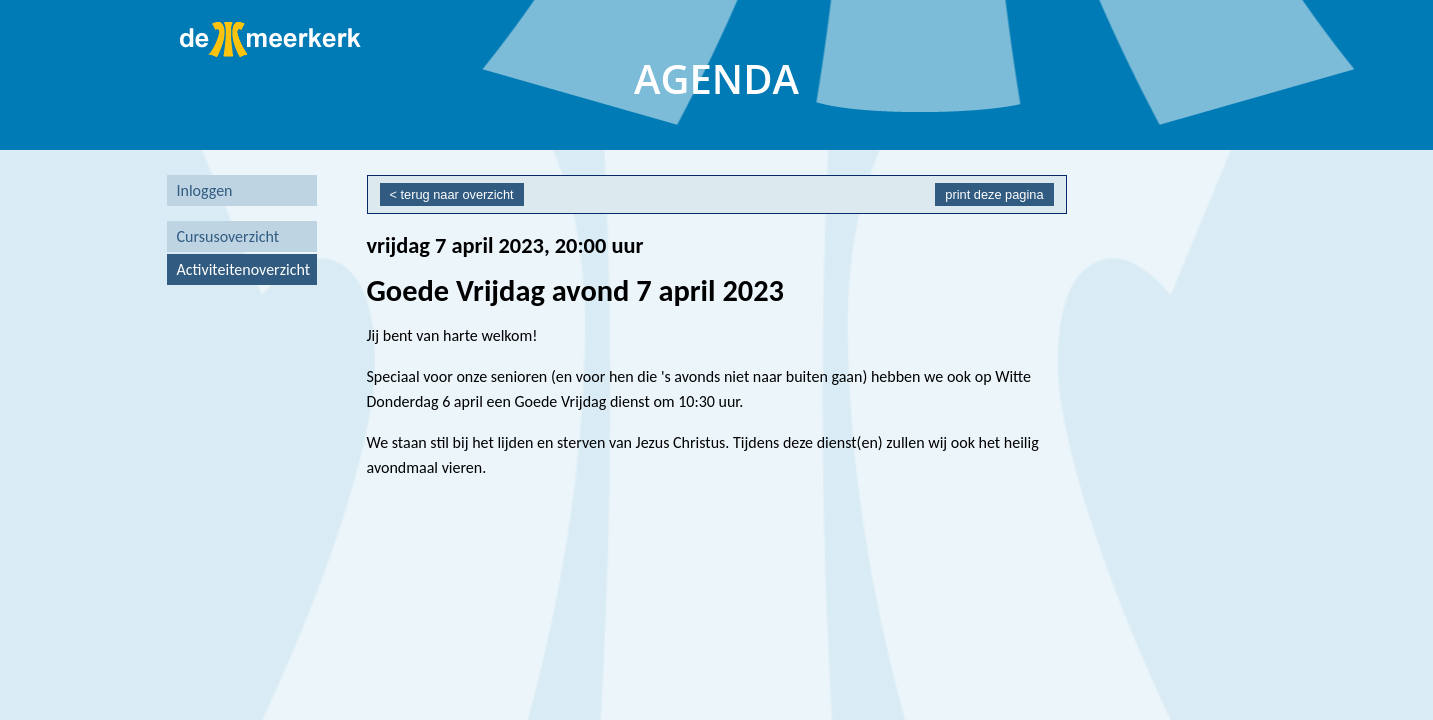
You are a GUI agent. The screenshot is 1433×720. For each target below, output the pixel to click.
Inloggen (205, 190)
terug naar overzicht (457, 194)
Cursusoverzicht (228, 236)
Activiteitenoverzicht (244, 269)
